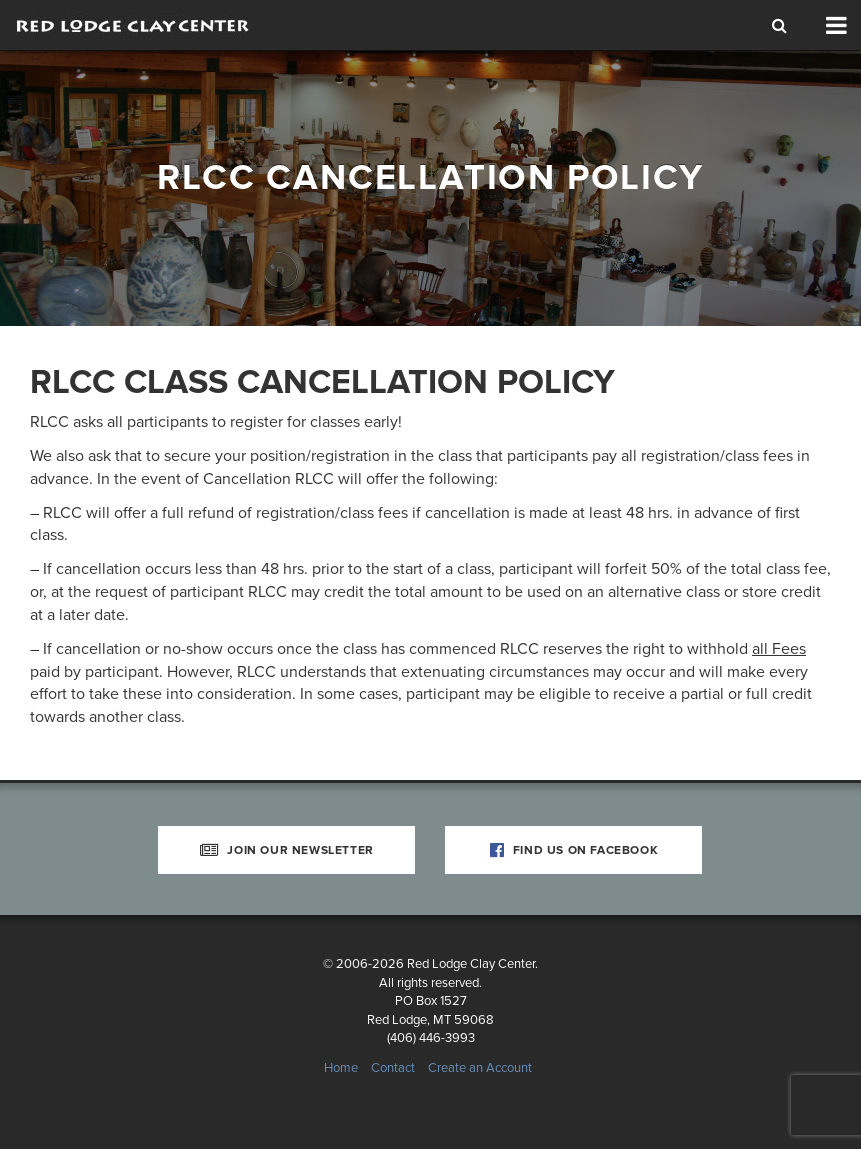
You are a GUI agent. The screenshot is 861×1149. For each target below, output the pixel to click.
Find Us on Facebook (574, 850)
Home (341, 1068)
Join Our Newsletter (287, 850)
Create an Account (480, 1068)
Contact (393, 1068)
